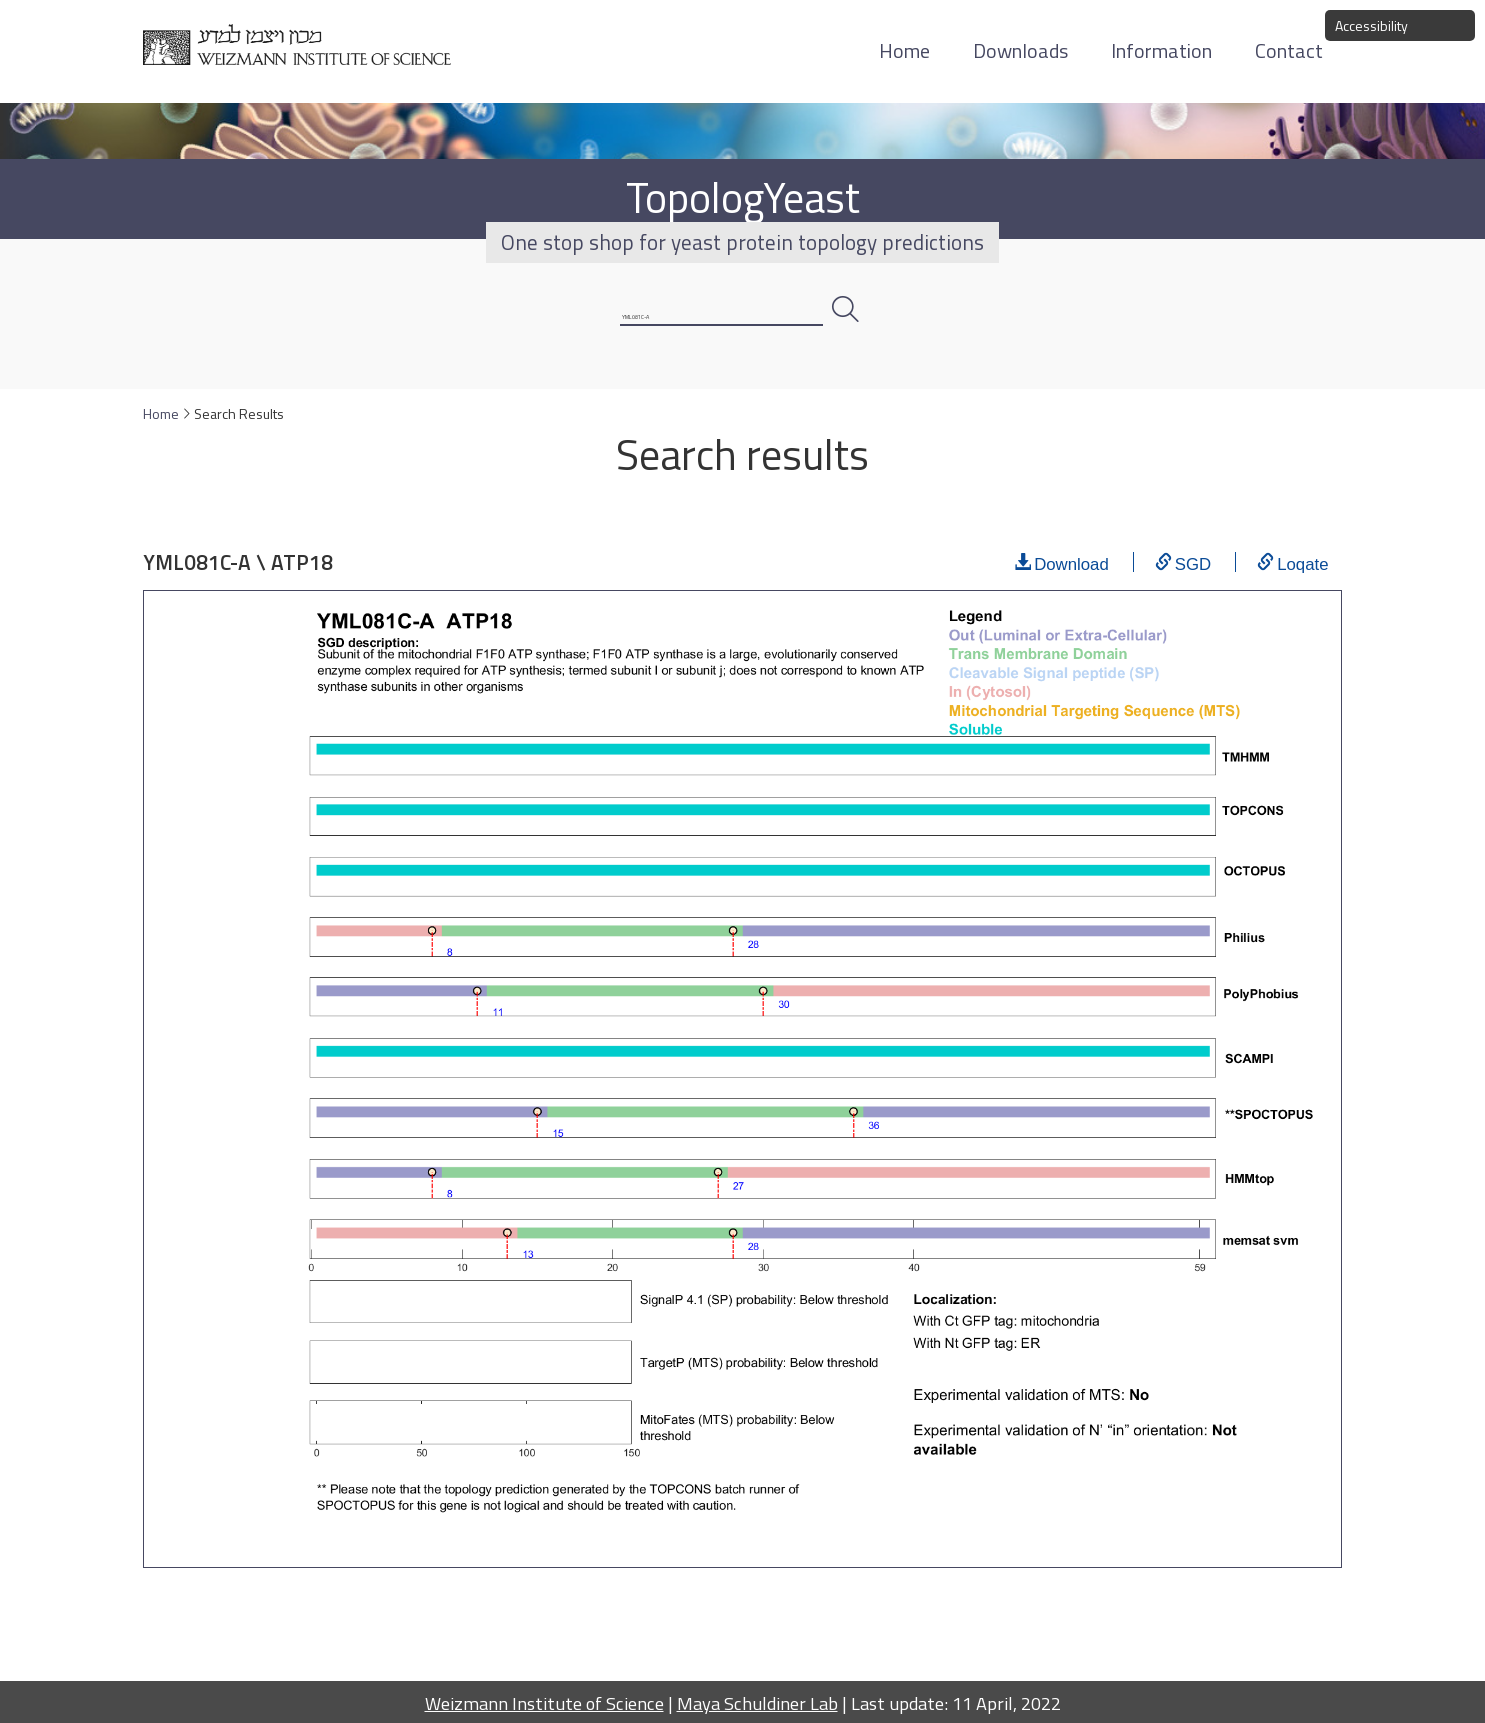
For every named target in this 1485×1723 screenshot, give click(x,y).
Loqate (1302, 584)
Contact (1289, 50)
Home (904, 50)
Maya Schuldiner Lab (757, 1703)
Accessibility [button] (1371, 25)
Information (1161, 50)
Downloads (1020, 50)
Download (1071, 584)
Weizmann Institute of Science (544, 1703)
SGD (1193, 584)
